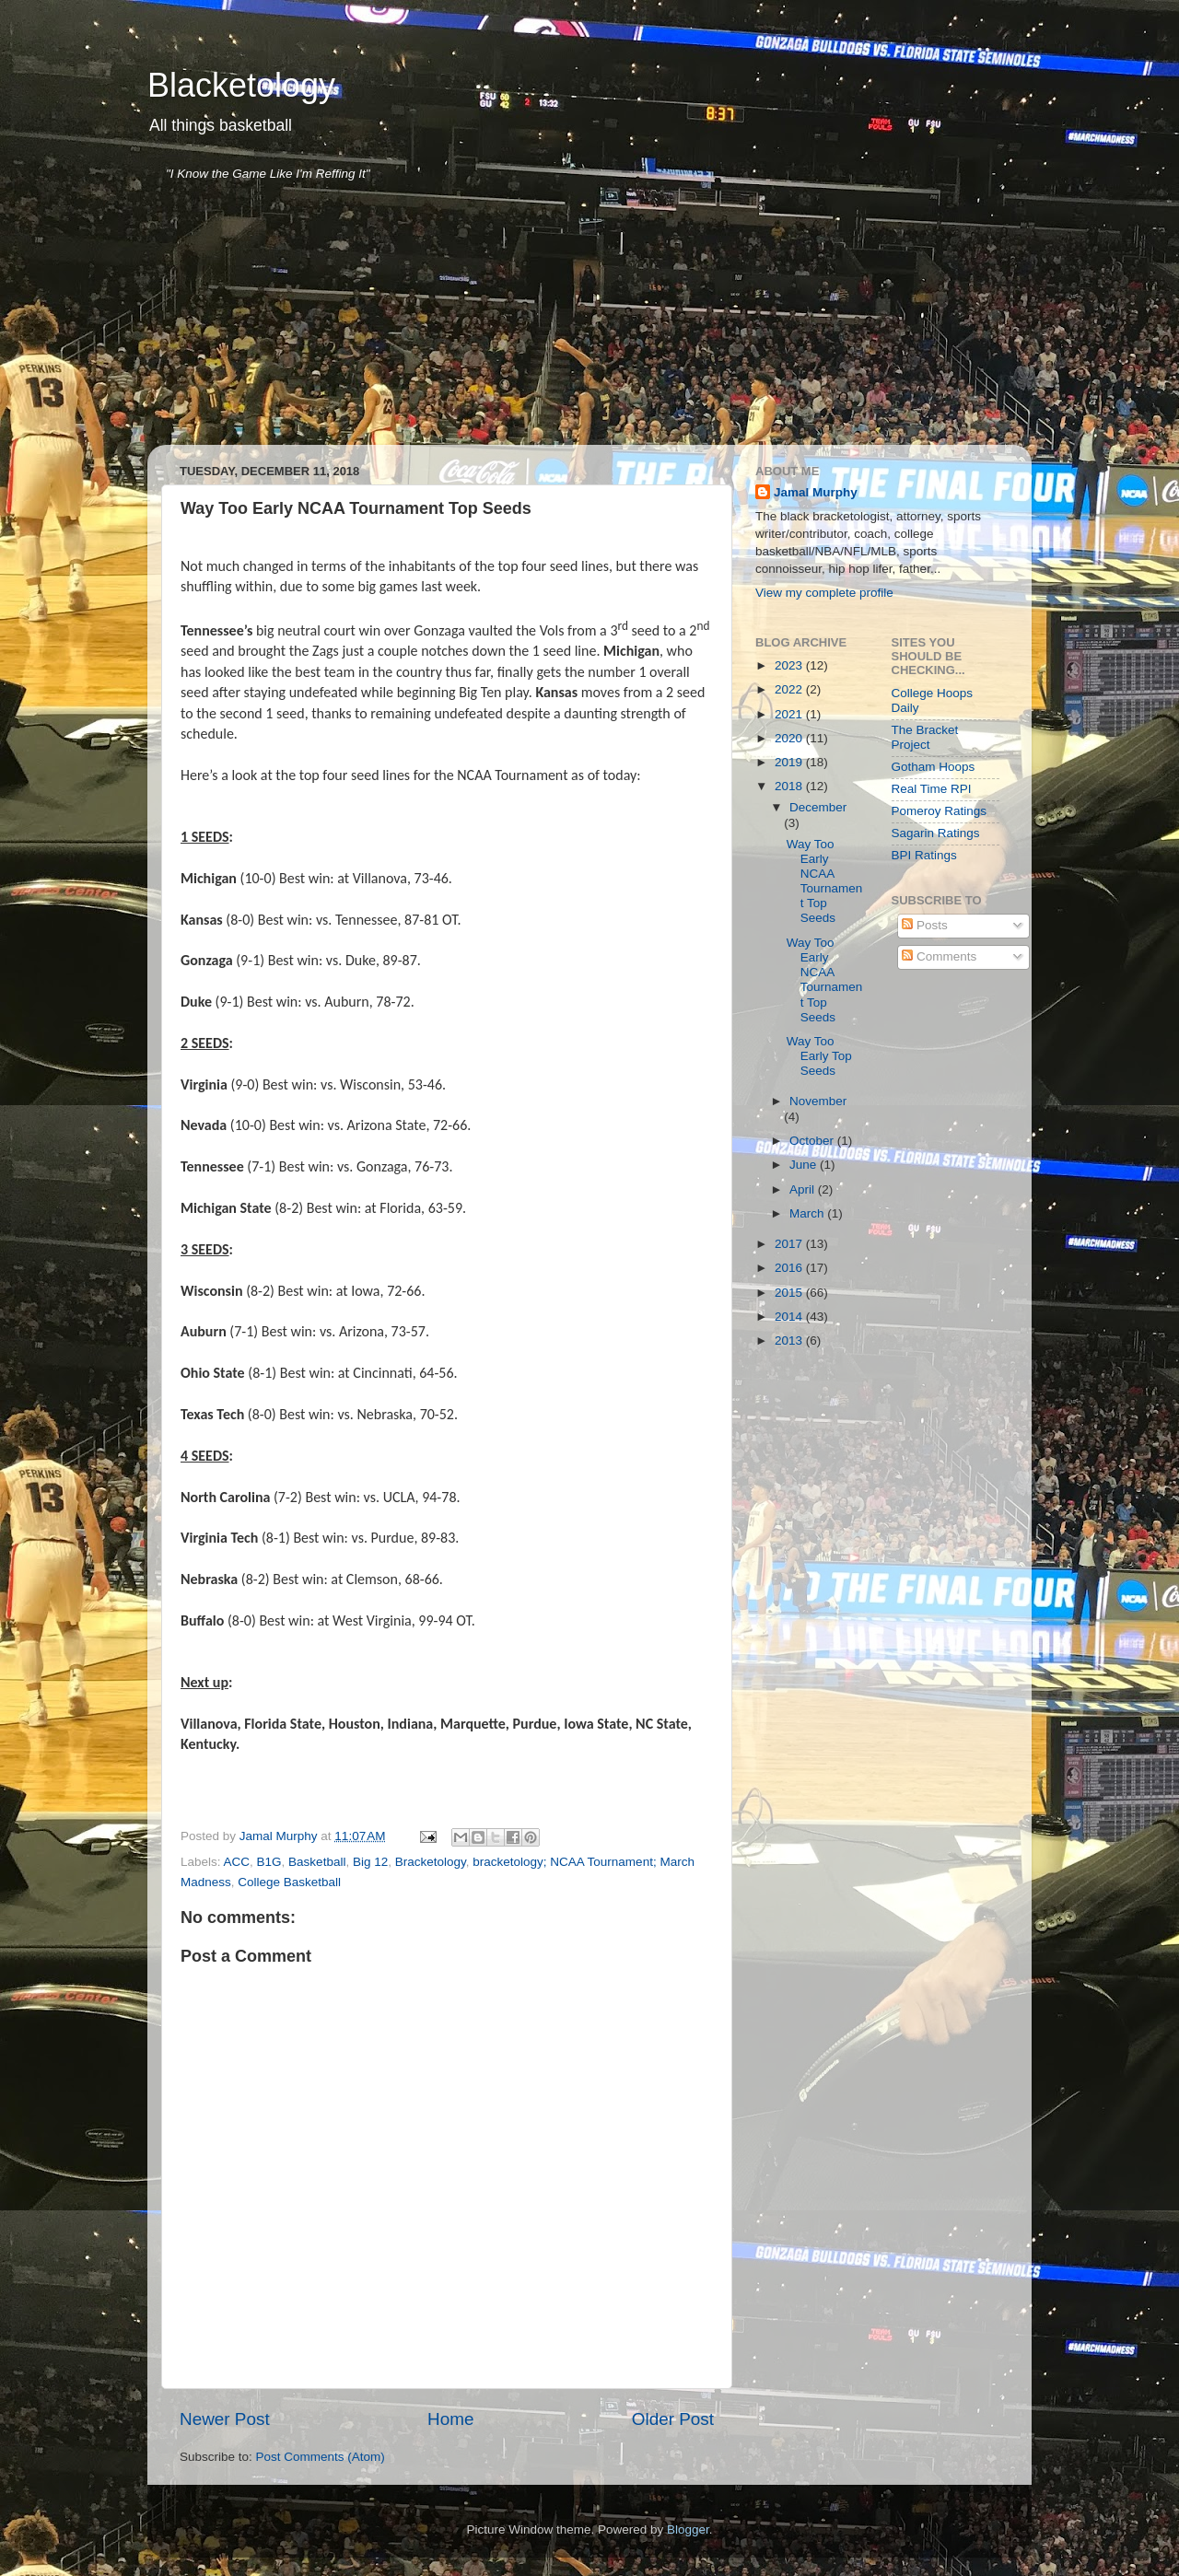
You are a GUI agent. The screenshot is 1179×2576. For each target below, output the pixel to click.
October (813, 1141)
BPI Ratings (924, 855)
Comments (939, 956)
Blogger (688, 2529)
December (817, 807)
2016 (790, 1268)
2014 (790, 1316)
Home (450, 2419)
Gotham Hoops (933, 767)
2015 (790, 1293)
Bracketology (430, 1862)
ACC (237, 1862)
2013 (790, 1340)
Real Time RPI (932, 789)
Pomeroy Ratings (939, 811)
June (804, 1164)
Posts (925, 925)
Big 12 (370, 1862)
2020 (790, 738)
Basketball (316, 1862)
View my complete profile (824, 593)
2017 (790, 1244)
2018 (790, 786)
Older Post (673, 2419)
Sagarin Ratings (936, 833)
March (808, 1213)
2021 (790, 714)
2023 (790, 665)
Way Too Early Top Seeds (819, 1056)
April (803, 1189)
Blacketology (241, 85)
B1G (269, 1862)
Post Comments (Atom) (320, 2457)
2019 (790, 762)
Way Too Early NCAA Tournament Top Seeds (825, 881)
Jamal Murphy (816, 492)
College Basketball (289, 1882)
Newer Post (225, 2419)
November (817, 1101)
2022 (790, 689)
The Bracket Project (925, 737)
